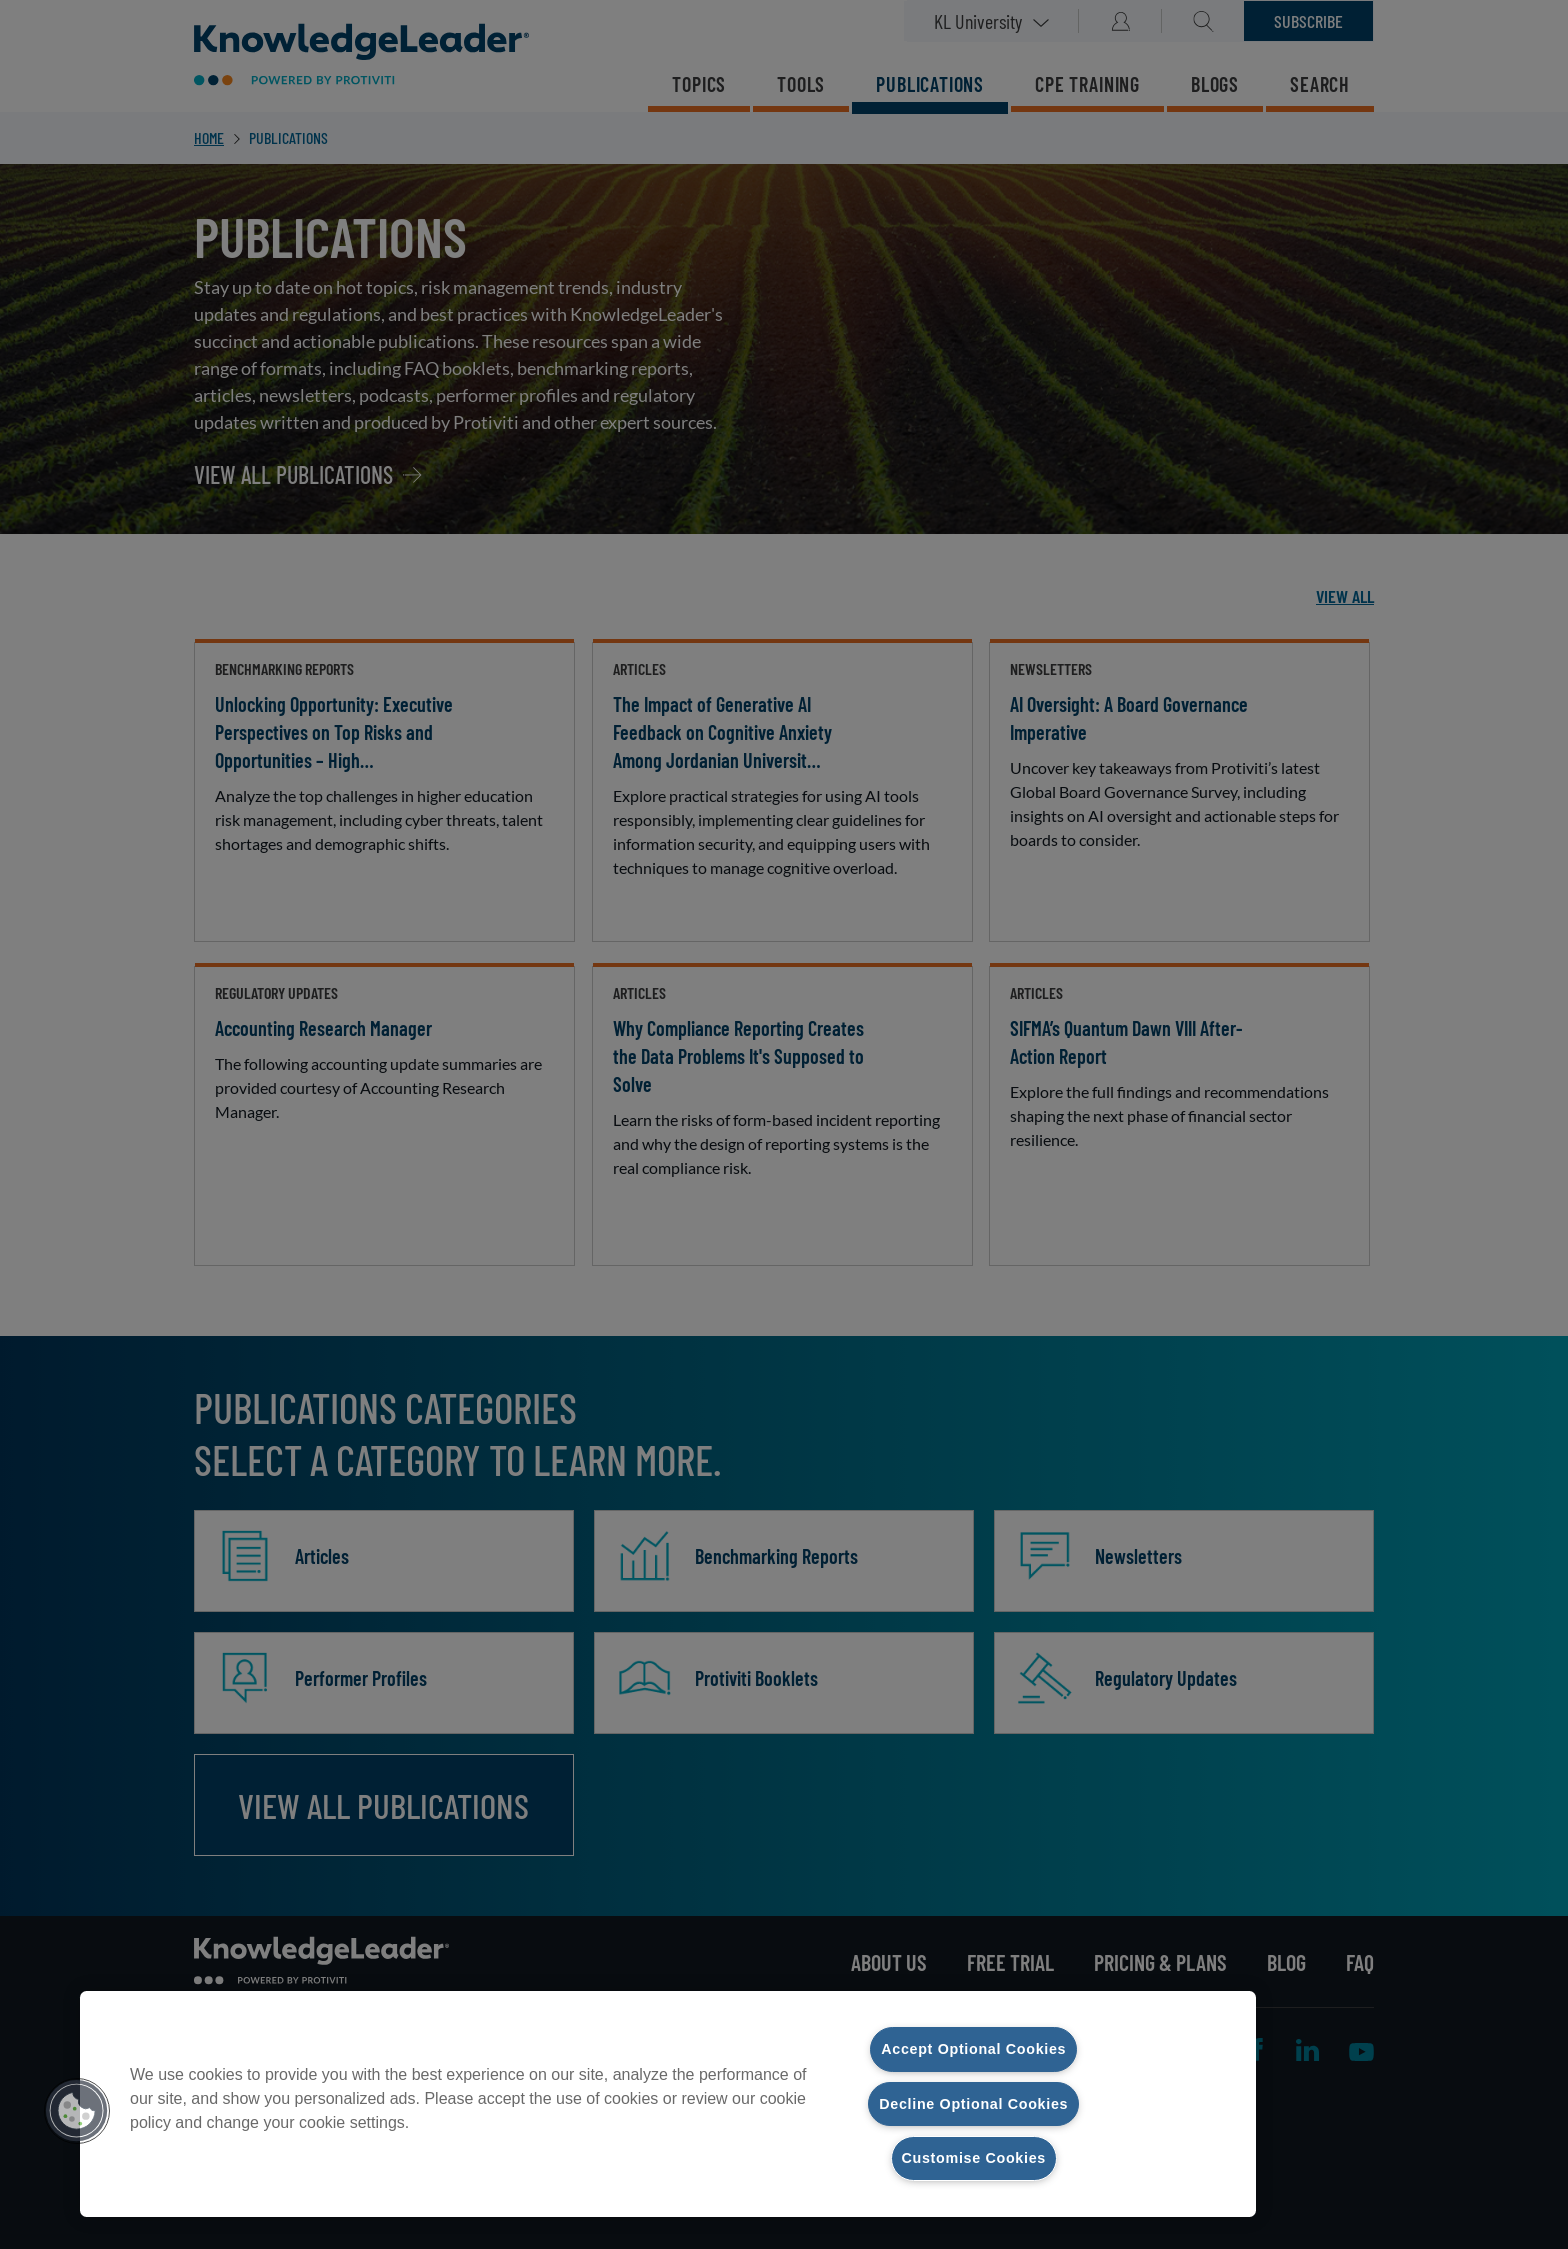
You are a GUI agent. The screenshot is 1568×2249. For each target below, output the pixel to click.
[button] (77, 2111)
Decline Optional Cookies (973, 2103)
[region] (668, 2104)
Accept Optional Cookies (973, 2049)
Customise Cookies (974, 2158)
